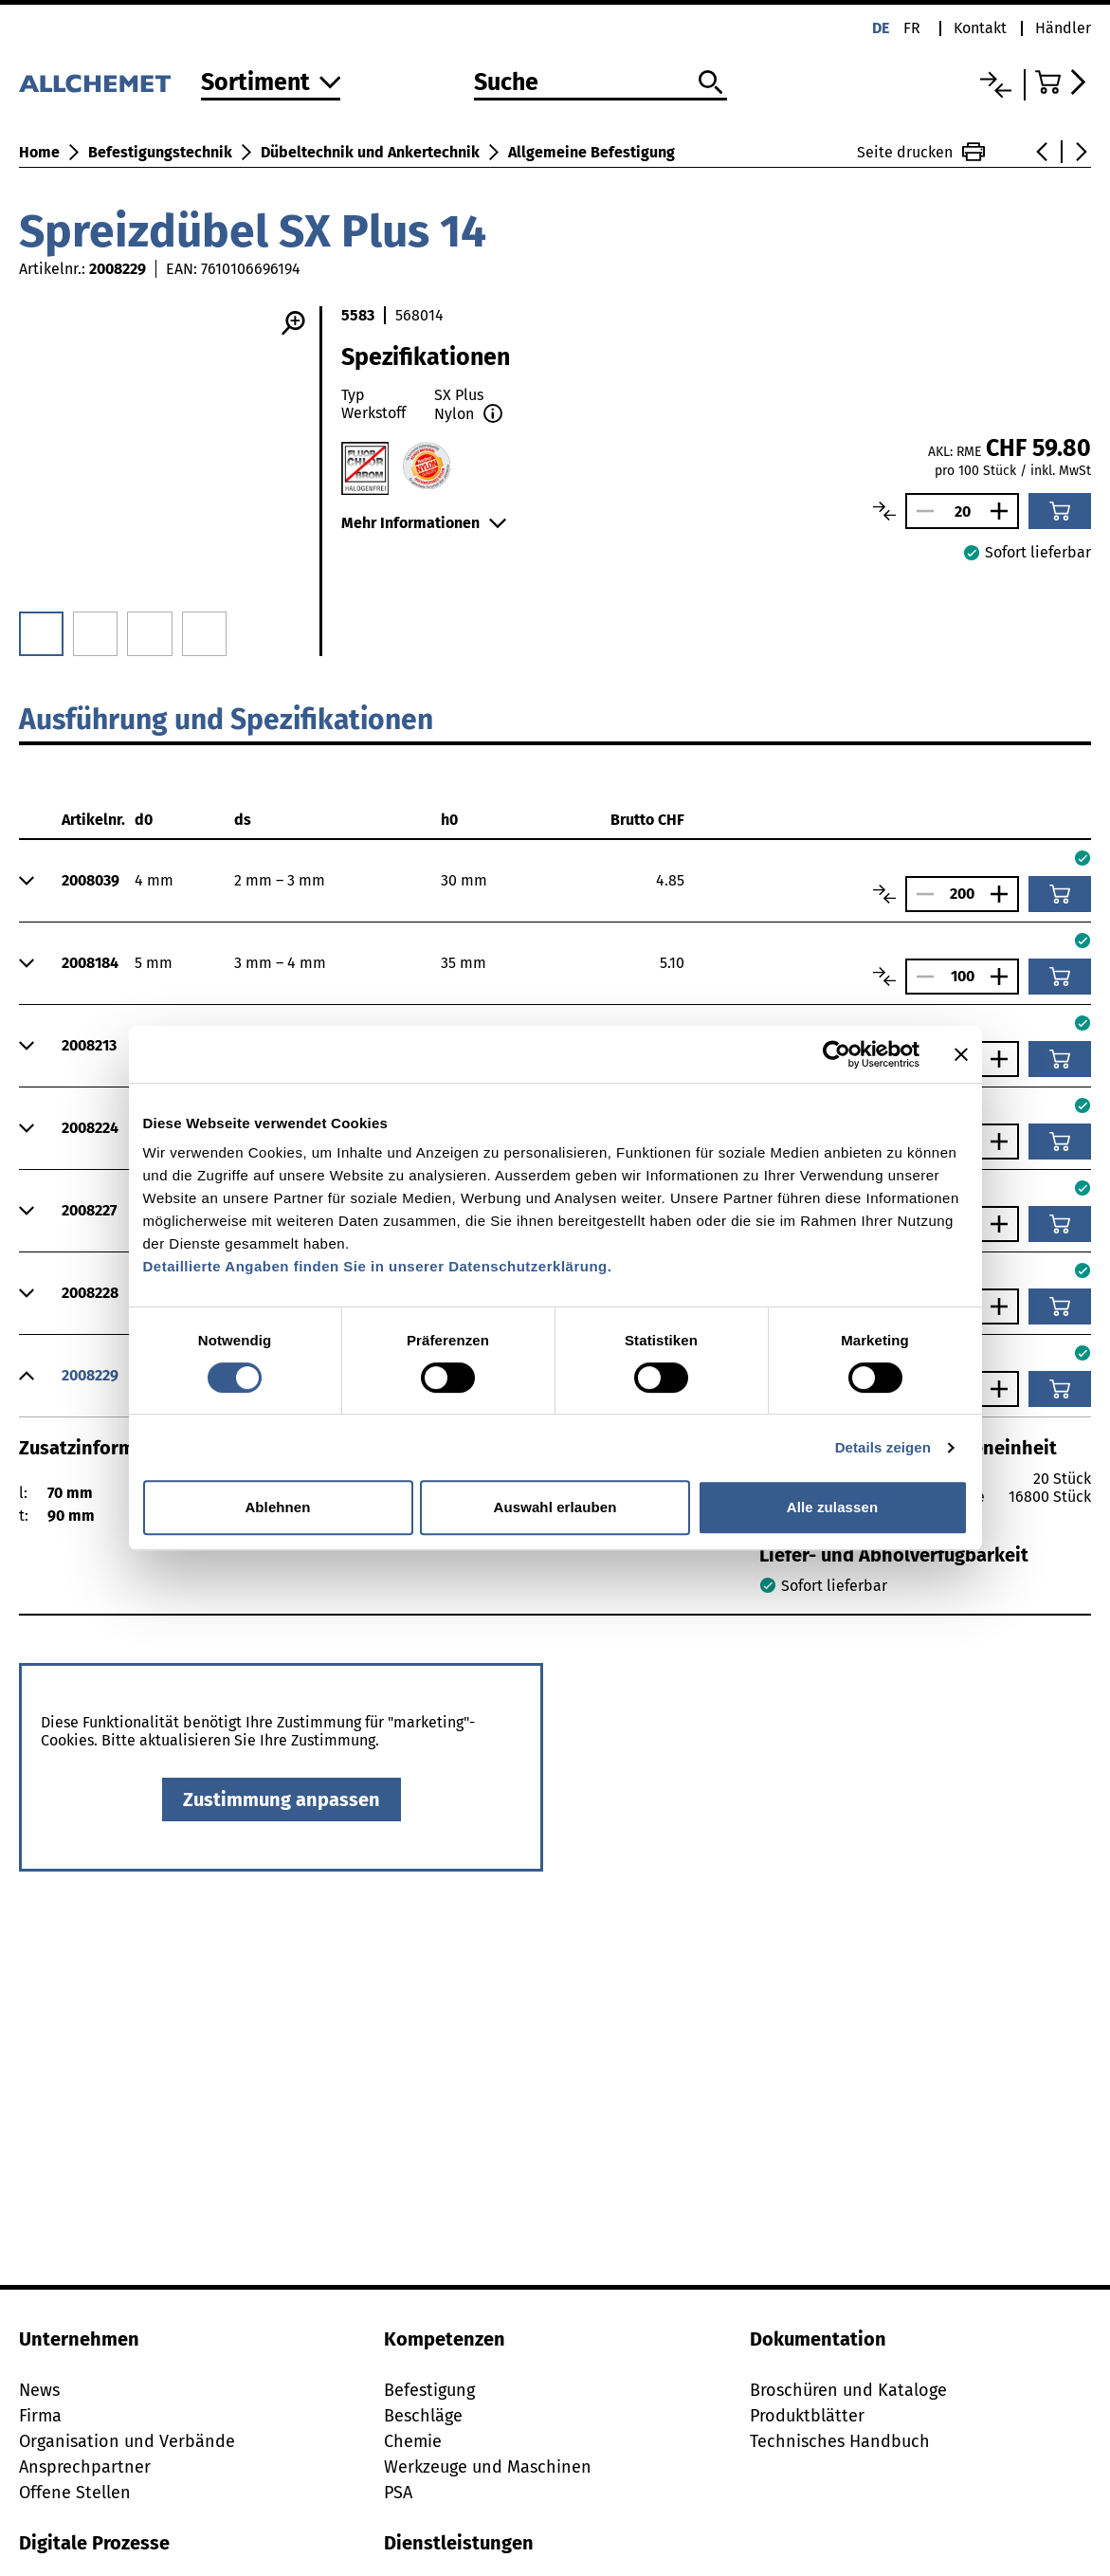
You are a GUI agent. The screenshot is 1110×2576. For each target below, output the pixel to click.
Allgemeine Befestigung (591, 152)
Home (39, 152)
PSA (398, 2492)
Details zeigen (883, 1447)
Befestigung (429, 2390)
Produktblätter (807, 2415)
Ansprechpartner (85, 2467)
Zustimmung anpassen (281, 1799)
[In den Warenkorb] (1059, 511)
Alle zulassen (832, 1507)
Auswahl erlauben (555, 1507)
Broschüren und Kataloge (848, 2390)
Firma (40, 2415)
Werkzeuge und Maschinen (487, 2467)
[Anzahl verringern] (920, 511)
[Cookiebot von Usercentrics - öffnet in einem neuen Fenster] (836, 1054)
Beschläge (423, 2415)
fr (911, 28)
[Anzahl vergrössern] (1004, 511)
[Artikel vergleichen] (884, 511)
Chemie (413, 2441)
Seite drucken (921, 151)
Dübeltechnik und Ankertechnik (370, 152)
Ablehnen (277, 1507)
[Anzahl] (962, 511)
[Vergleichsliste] (995, 84)
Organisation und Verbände (127, 2441)
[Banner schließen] (961, 1054)
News (39, 2390)
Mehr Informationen (423, 523)
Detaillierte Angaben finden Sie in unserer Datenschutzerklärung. (377, 1266)
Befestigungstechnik (160, 152)
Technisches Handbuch (840, 2441)
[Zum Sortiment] (271, 83)
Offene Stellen (75, 2492)
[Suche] (601, 83)
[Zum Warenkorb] (1063, 82)
